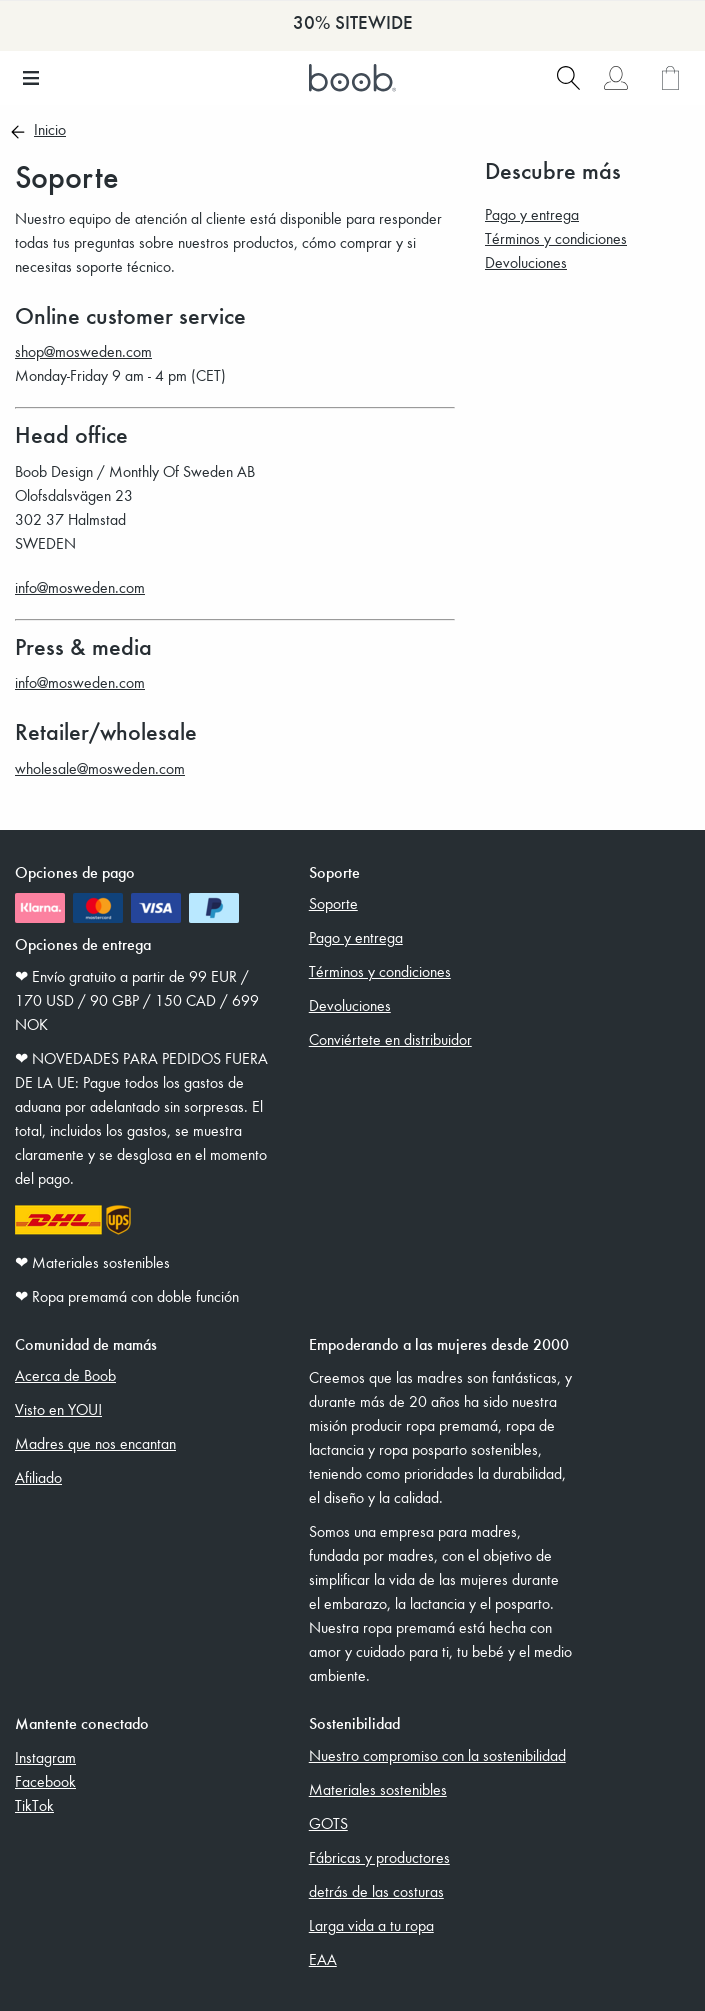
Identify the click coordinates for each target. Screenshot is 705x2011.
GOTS (328, 1823)
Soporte (333, 903)
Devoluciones (526, 262)
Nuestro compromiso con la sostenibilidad (437, 1755)
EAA (323, 1959)
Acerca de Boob (65, 1375)
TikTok (34, 1805)
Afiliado (38, 1477)
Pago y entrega (532, 214)
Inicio (50, 131)
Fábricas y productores (379, 1857)
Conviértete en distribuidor (390, 1039)
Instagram (45, 1757)
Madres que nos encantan (95, 1443)
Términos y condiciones (556, 238)
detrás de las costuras (376, 1891)
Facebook (45, 1781)
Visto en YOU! (58, 1409)
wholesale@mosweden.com (100, 768)
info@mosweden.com (80, 587)
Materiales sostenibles (378, 1789)
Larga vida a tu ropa (371, 1925)
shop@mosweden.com (83, 351)
